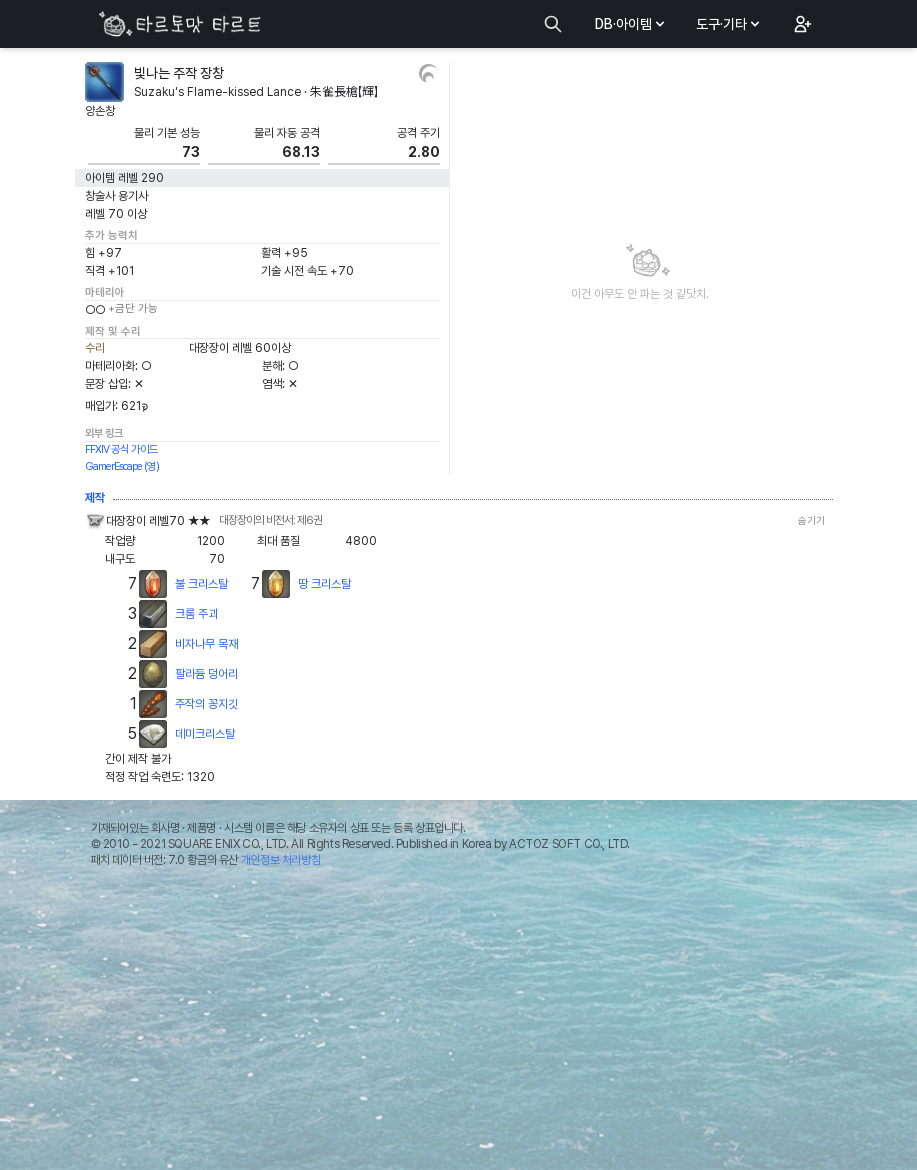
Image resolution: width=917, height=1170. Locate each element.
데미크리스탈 (205, 734)
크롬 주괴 (196, 614)
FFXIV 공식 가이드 (121, 449)
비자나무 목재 (206, 644)
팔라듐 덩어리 (206, 674)
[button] (801, 24)
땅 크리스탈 (324, 584)
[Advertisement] (458, 1024)
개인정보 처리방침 (280, 860)
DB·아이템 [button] (631, 24)
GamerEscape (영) (122, 466)
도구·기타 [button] (729, 24)
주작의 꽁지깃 (206, 704)
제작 (95, 498)
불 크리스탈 (201, 584)
